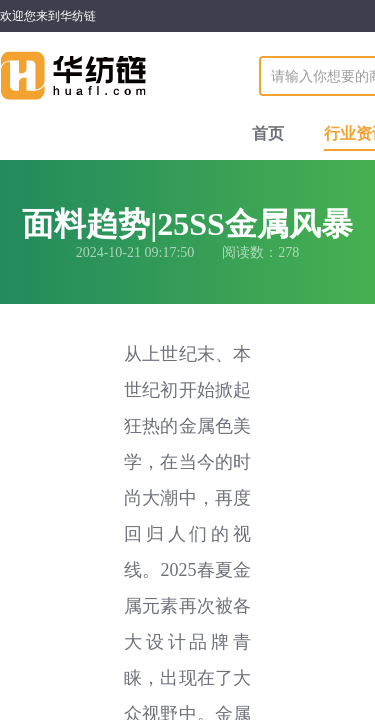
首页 (268, 133)
